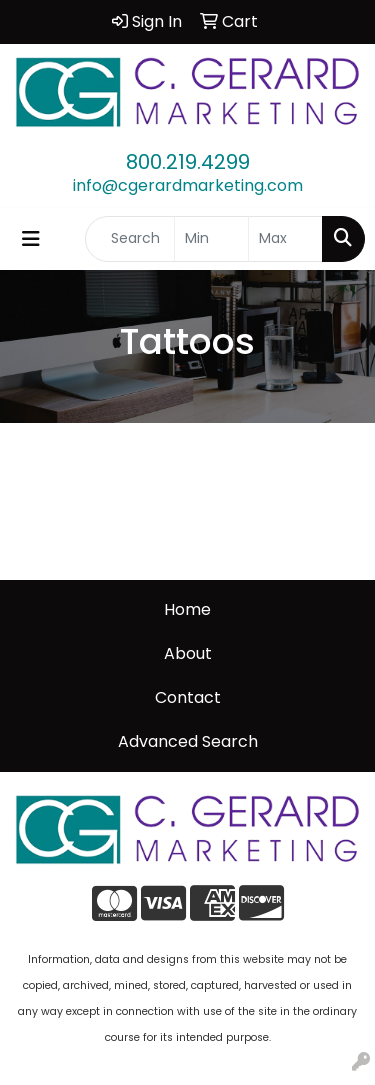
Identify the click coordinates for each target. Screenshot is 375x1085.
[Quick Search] (130, 239)
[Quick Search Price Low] (211, 239)
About (188, 653)
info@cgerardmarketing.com (188, 185)
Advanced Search (188, 741)
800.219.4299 (188, 162)
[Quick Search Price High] (285, 239)
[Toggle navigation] (31, 239)
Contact (188, 697)
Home (187, 609)
